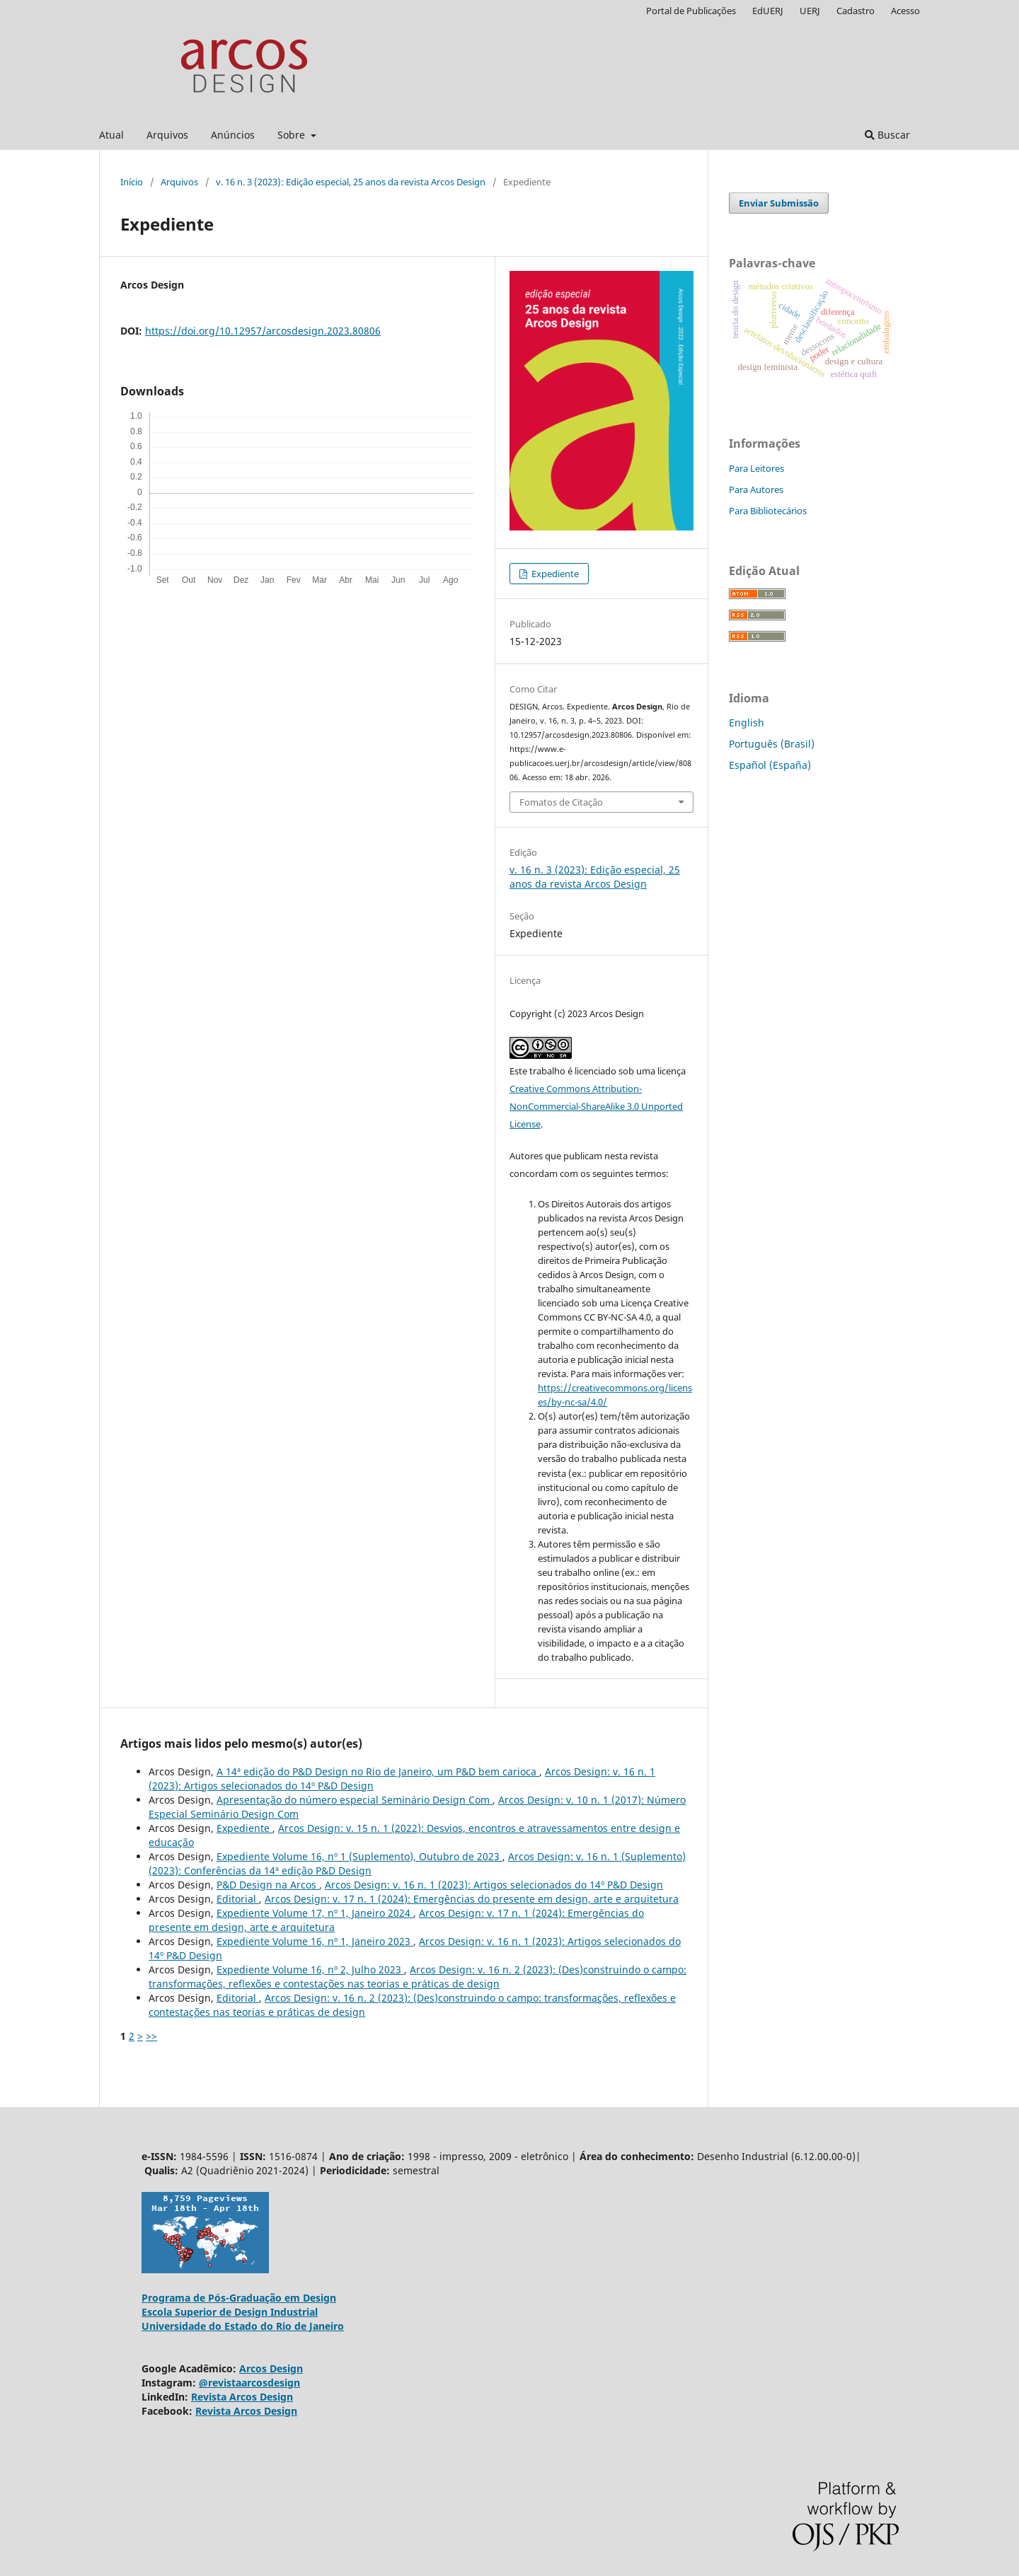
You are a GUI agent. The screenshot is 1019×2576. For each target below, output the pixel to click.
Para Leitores (756, 468)
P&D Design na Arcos (268, 1884)
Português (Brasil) (771, 743)
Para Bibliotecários (768, 510)
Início (131, 181)
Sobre (292, 134)
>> (151, 2036)
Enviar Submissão (779, 203)
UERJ (810, 10)
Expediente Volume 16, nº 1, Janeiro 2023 (315, 1941)
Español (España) (770, 765)
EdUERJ (767, 10)
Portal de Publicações (691, 10)
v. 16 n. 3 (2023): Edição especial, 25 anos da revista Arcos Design (350, 181)
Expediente (554, 573)
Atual (111, 134)
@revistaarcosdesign (249, 2382)
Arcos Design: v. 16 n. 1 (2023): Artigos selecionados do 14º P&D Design (494, 1884)
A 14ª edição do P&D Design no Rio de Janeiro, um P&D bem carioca (378, 1771)
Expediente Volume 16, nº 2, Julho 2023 (310, 1969)
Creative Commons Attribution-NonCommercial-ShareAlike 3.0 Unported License (596, 1106)
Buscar (887, 134)
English (746, 722)
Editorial (238, 1898)
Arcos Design (271, 2368)
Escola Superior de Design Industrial (230, 2312)
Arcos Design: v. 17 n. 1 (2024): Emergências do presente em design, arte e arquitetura (472, 1898)
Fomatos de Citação (561, 802)
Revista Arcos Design (242, 2396)
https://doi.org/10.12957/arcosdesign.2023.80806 (263, 330)
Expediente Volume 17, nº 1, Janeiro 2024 (315, 1913)
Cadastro (855, 10)
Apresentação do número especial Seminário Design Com (355, 1799)
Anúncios (233, 134)
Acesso (905, 10)
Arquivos (167, 134)
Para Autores (756, 489)
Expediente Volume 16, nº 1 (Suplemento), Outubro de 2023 (359, 1856)
